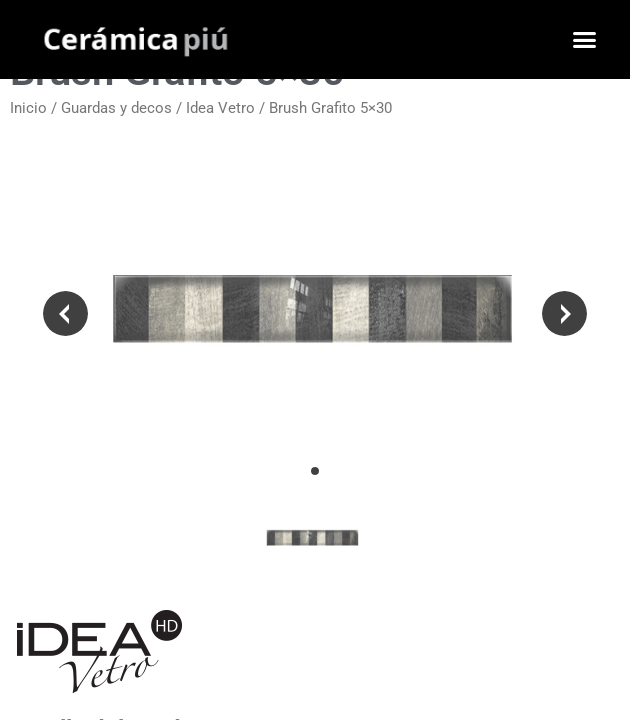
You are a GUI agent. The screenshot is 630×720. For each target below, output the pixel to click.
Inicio (28, 108)
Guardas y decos (116, 108)
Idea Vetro (220, 108)
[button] (585, 40)
